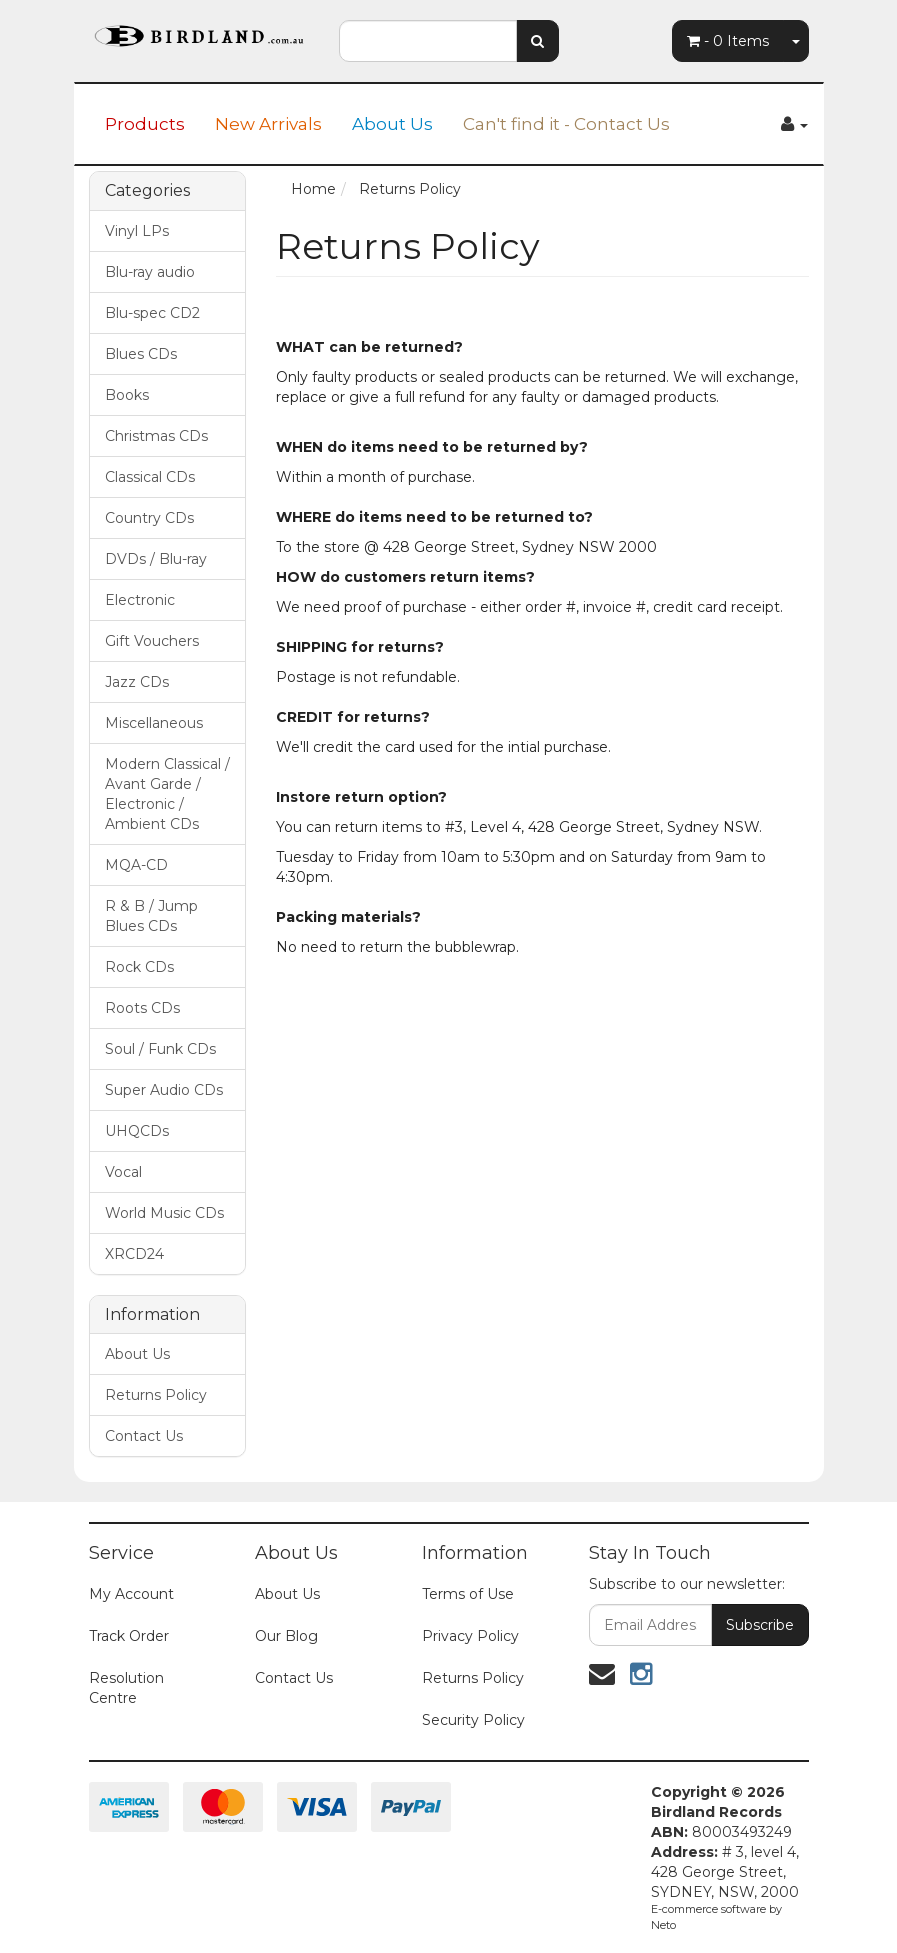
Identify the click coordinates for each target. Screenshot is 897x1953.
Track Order (129, 1636)
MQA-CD (136, 865)
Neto (663, 1925)
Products (145, 124)
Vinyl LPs (137, 231)
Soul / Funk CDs (160, 1049)
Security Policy (473, 1720)
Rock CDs (139, 967)
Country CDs (149, 518)
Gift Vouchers (152, 641)
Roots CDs (142, 1008)
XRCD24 (134, 1254)
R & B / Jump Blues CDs (151, 916)
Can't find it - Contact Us (566, 124)
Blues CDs (141, 354)
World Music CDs (164, 1213)
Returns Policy (156, 1395)
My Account (131, 1594)
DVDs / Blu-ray (156, 559)
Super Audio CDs (164, 1090)
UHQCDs (137, 1131)
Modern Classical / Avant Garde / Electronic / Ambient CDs (167, 794)
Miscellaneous (154, 723)
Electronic (140, 600)
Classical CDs (150, 477)
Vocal (123, 1172)
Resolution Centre (126, 1688)
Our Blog (286, 1636)
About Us (392, 124)
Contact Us (144, 1436)
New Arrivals (268, 124)
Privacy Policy (470, 1636)
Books (127, 395)
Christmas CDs (156, 436)
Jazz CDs (137, 682)
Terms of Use (468, 1594)
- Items (728, 41)
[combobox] (428, 41)
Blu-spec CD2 (152, 313)
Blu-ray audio (150, 272)
